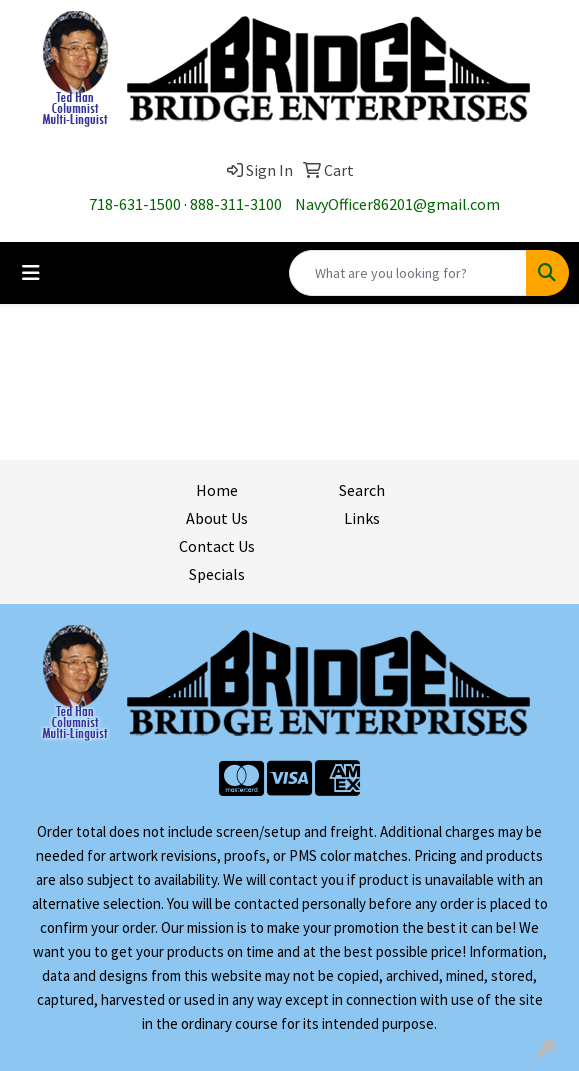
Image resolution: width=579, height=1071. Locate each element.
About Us (217, 518)
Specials (217, 574)
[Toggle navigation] (31, 273)
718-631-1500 (135, 204)
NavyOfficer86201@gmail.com (397, 204)
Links (362, 518)
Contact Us (217, 546)
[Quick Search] (408, 273)
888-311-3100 (236, 204)
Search (362, 490)
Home (217, 490)
